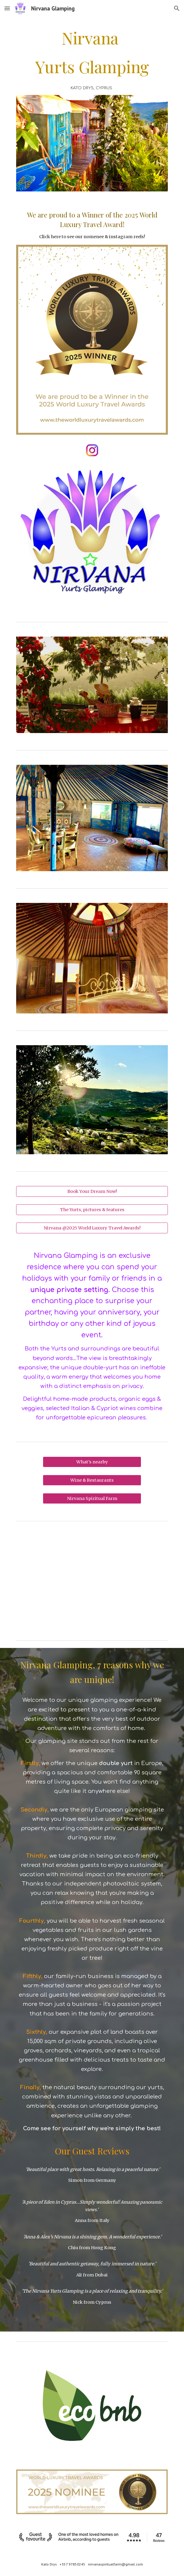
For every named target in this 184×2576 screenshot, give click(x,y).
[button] (7, 8)
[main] (92, 52)
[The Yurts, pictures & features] (92, 1209)
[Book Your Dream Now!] (92, 1191)
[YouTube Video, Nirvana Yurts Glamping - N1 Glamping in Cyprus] (92, 1579)
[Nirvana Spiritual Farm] (92, 1498)
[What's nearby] (92, 1462)
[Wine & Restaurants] (92, 1480)
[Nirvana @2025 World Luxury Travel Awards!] (92, 1228)
